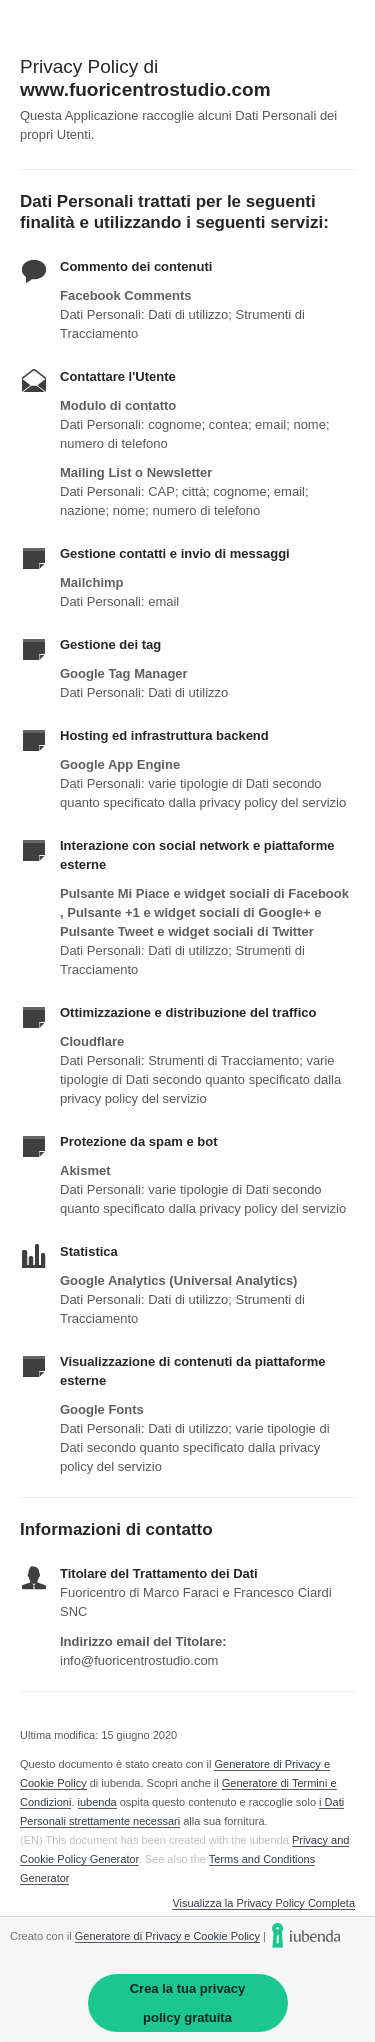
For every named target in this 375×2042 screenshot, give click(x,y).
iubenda (97, 1802)
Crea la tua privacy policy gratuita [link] (188, 2003)
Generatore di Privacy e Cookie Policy (167, 1936)
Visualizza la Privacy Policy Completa (263, 1903)
